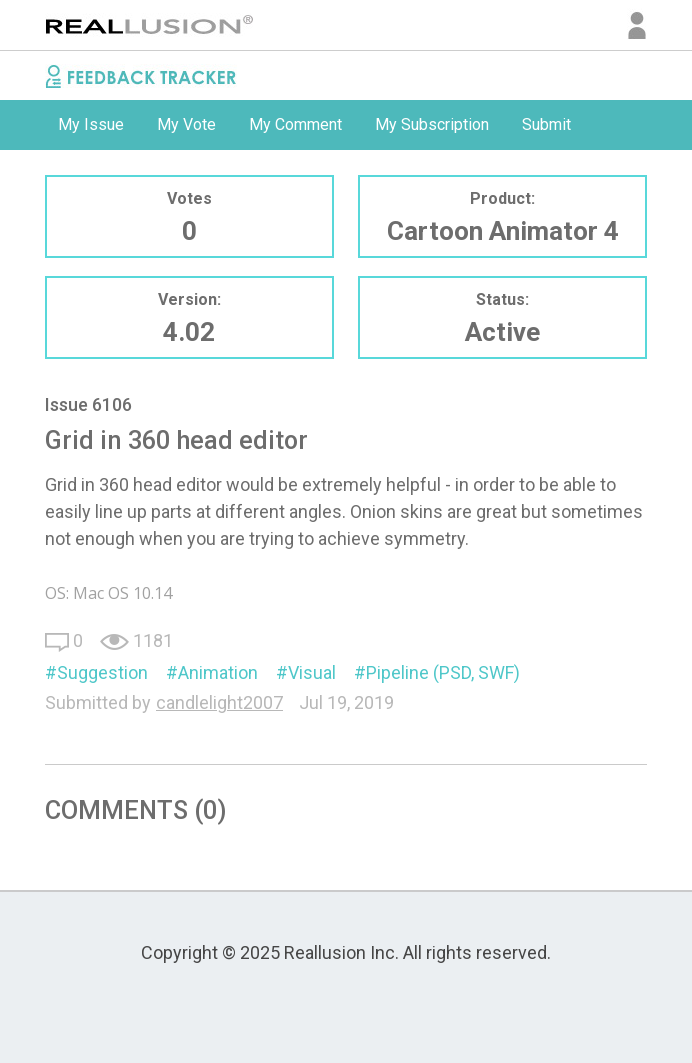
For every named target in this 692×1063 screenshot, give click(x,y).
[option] (91, 125)
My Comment (295, 124)
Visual (312, 672)
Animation (218, 672)
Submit (546, 124)
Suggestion (102, 672)
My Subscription (432, 124)
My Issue (91, 124)
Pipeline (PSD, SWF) (443, 672)
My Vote (186, 124)
